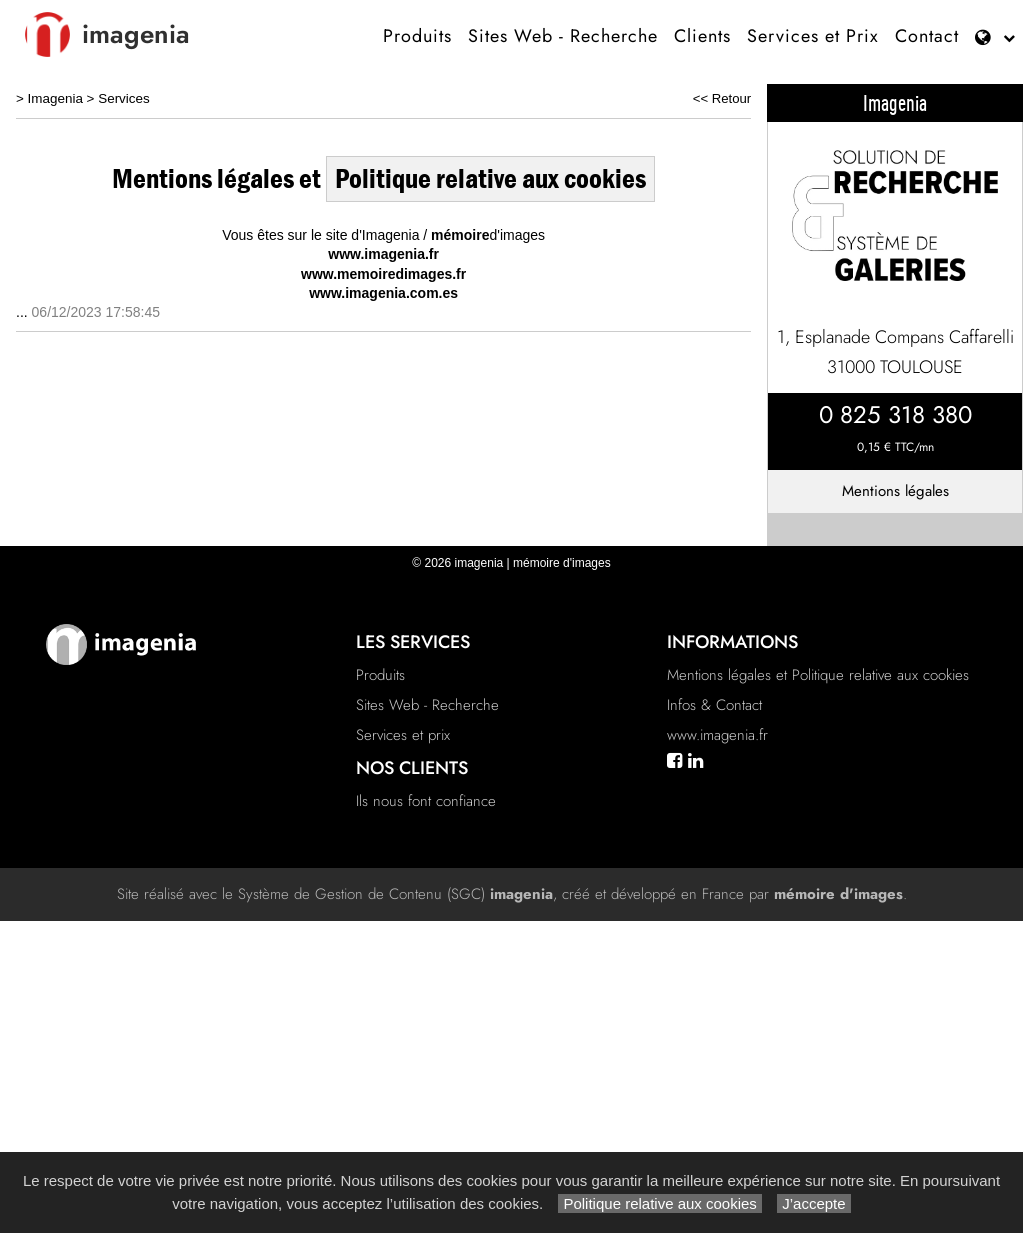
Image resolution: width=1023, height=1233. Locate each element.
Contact (927, 36)
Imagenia (55, 98)
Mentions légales (895, 491)
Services (124, 98)
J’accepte (814, 1203)
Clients (702, 36)
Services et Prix (813, 36)
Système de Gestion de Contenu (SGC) (395, 894)
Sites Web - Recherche (563, 36)
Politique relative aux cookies (660, 1203)
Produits (417, 36)
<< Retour (722, 98)
